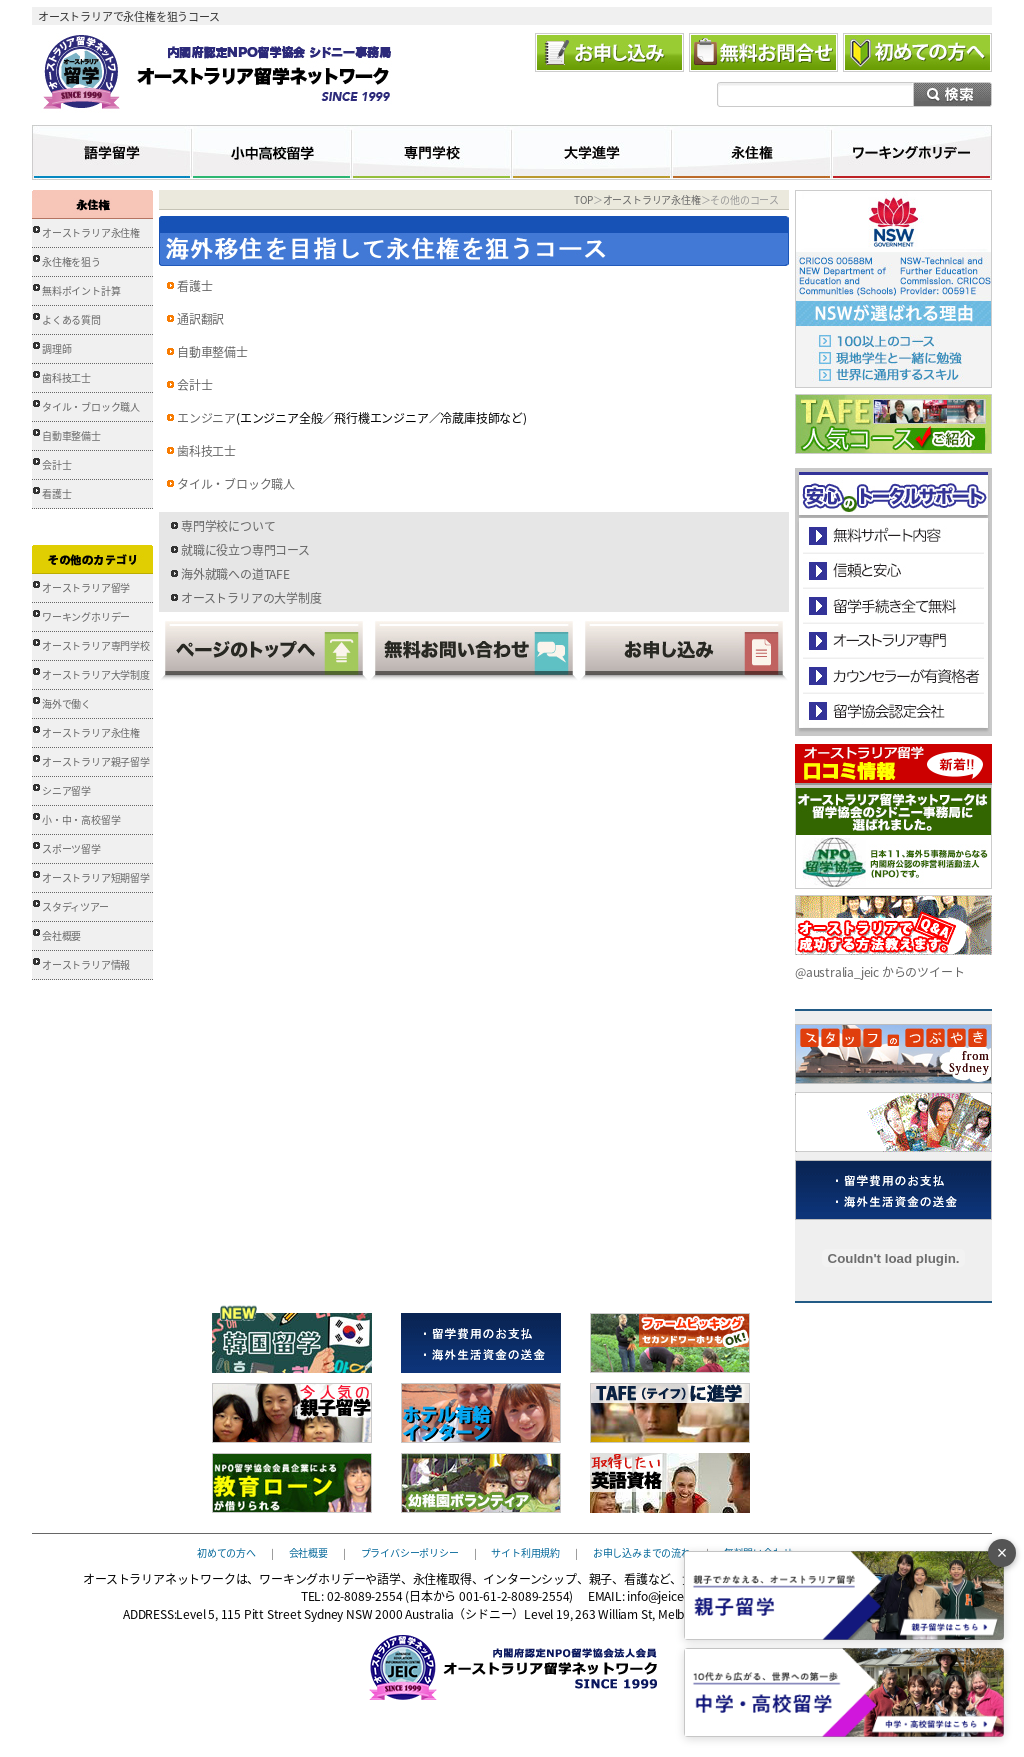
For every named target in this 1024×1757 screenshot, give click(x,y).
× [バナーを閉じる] (1002, 1553)
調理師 (56, 348)
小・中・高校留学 (81, 819)
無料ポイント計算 (81, 290)
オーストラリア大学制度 (96, 674)
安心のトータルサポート (893, 535)
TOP (583, 199)
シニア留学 (66, 790)
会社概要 (61, 935)
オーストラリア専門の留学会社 (892, 640)
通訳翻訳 (200, 319)
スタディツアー (75, 906)
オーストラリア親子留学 (96, 761)
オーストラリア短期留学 (96, 877)
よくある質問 (71, 319)
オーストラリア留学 (86, 587)
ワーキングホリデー (86, 616)
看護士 (56, 493)
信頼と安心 (893, 570)
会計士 (56, 464)
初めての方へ (226, 1552)
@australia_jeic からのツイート (879, 972)
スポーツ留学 (71, 848)
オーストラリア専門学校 (96, 645)
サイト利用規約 (525, 1552)
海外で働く (66, 703)
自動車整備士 (71, 435)
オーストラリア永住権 (91, 232)
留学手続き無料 (892, 605)
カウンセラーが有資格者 (892, 675)
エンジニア (206, 418)
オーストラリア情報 (86, 964)
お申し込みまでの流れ (642, 1552)
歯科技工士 (66, 377)
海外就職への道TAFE (235, 574)
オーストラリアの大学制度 (251, 598)
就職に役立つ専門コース (245, 550)
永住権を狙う (71, 261)
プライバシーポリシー (410, 1552)
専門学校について (228, 526)
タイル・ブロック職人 (91, 406)
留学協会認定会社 (892, 710)
